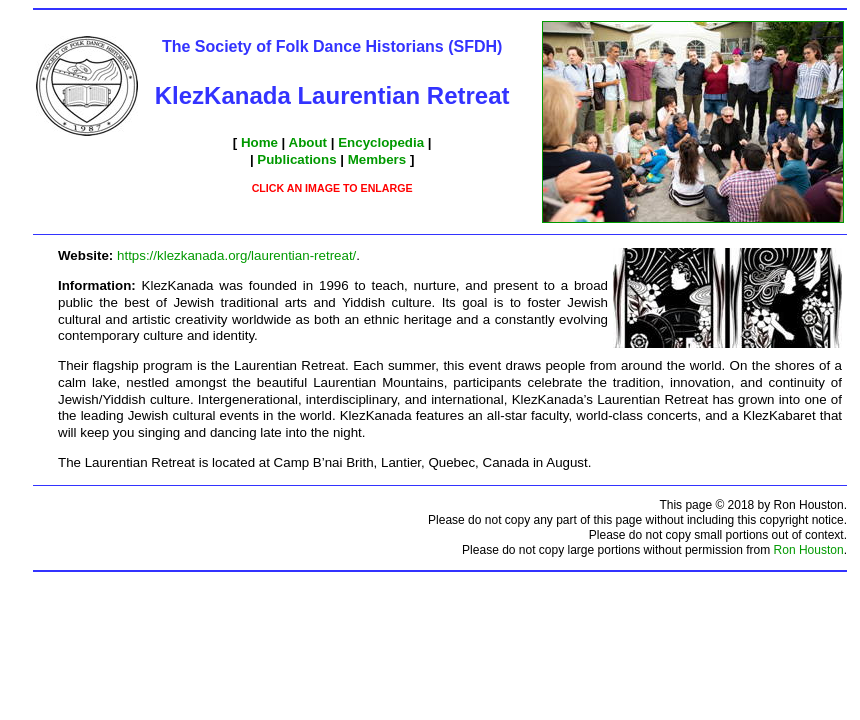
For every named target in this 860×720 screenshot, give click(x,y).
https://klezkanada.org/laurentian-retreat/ (236, 255)
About (308, 142)
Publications (296, 159)
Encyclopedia (381, 142)
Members (377, 159)
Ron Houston (809, 550)
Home (259, 142)
